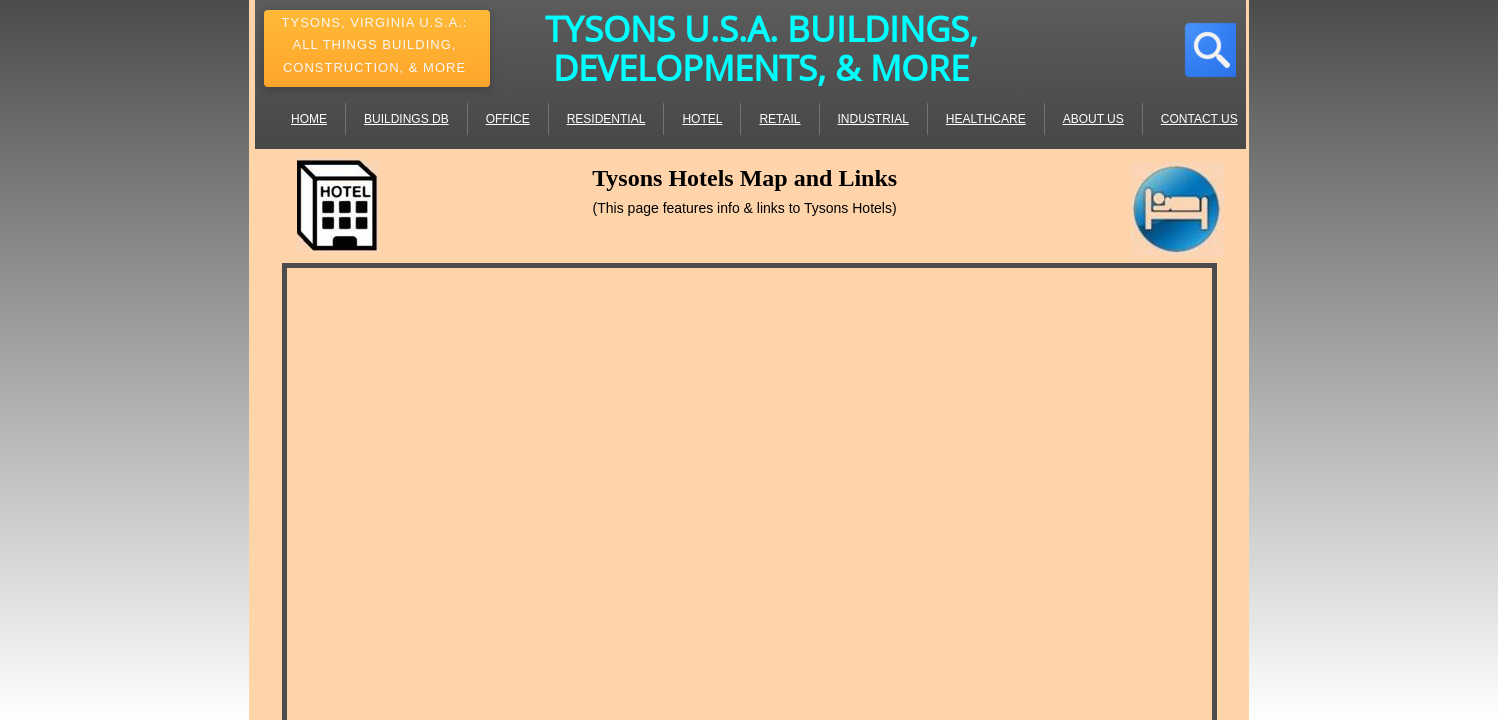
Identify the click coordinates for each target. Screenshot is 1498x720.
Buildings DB (406, 119)
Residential (606, 119)
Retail (779, 119)
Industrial (873, 119)
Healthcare (986, 119)
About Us (1093, 119)
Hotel (702, 119)
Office (508, 119)
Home (309, 119)
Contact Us (1199, 119)
